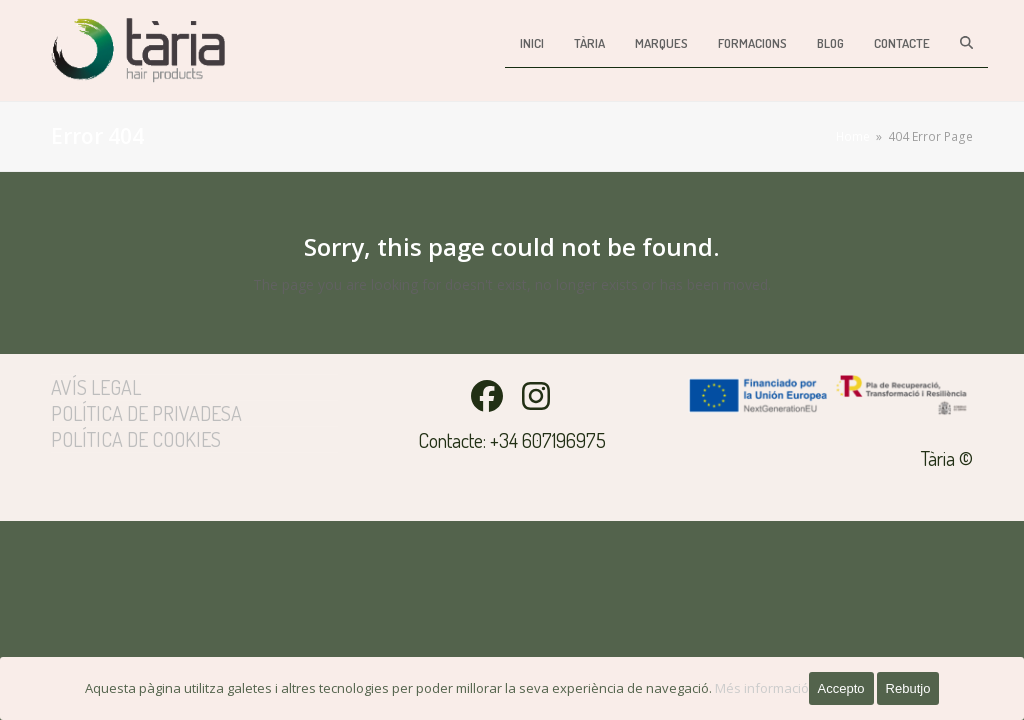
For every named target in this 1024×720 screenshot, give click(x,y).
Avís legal (96, 387)
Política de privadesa (146, 413)
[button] (966, 42)
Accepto (841, 688)
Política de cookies (136, 439)
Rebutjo (908, 688)
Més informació (762, 688)
